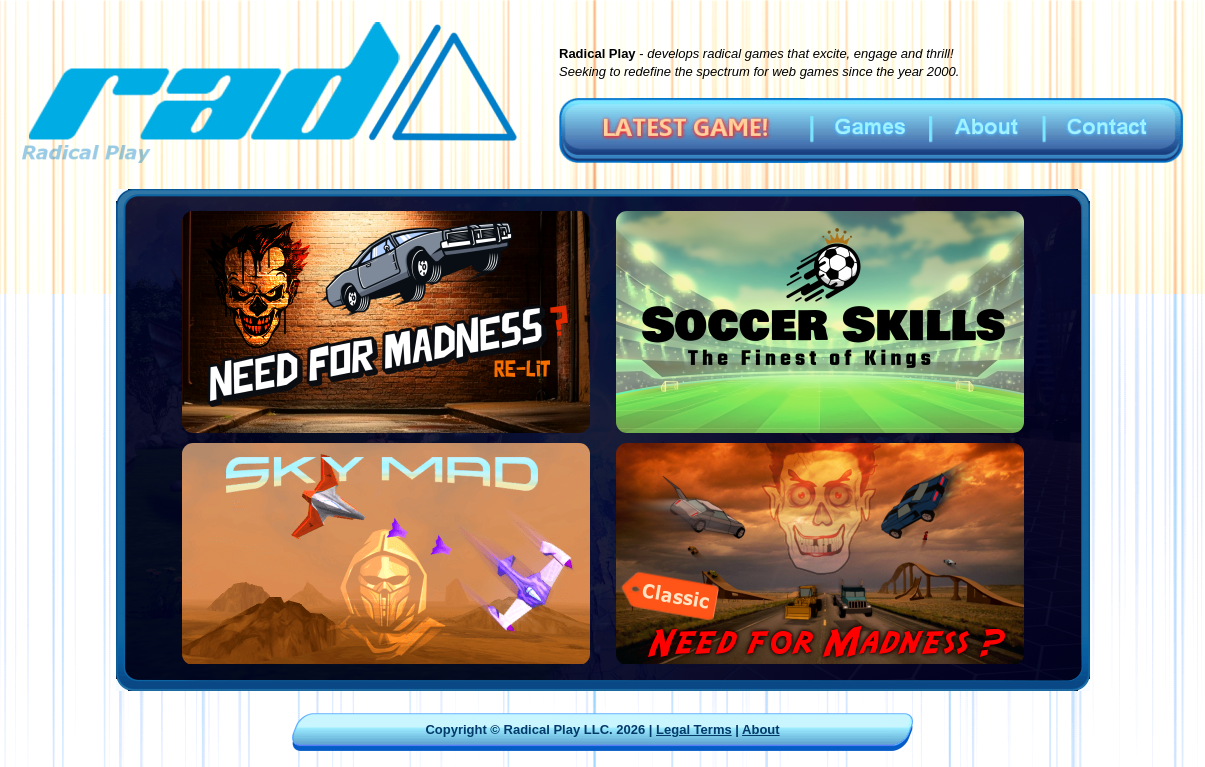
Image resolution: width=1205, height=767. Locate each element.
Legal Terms (694, 729)
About (761, 729)
